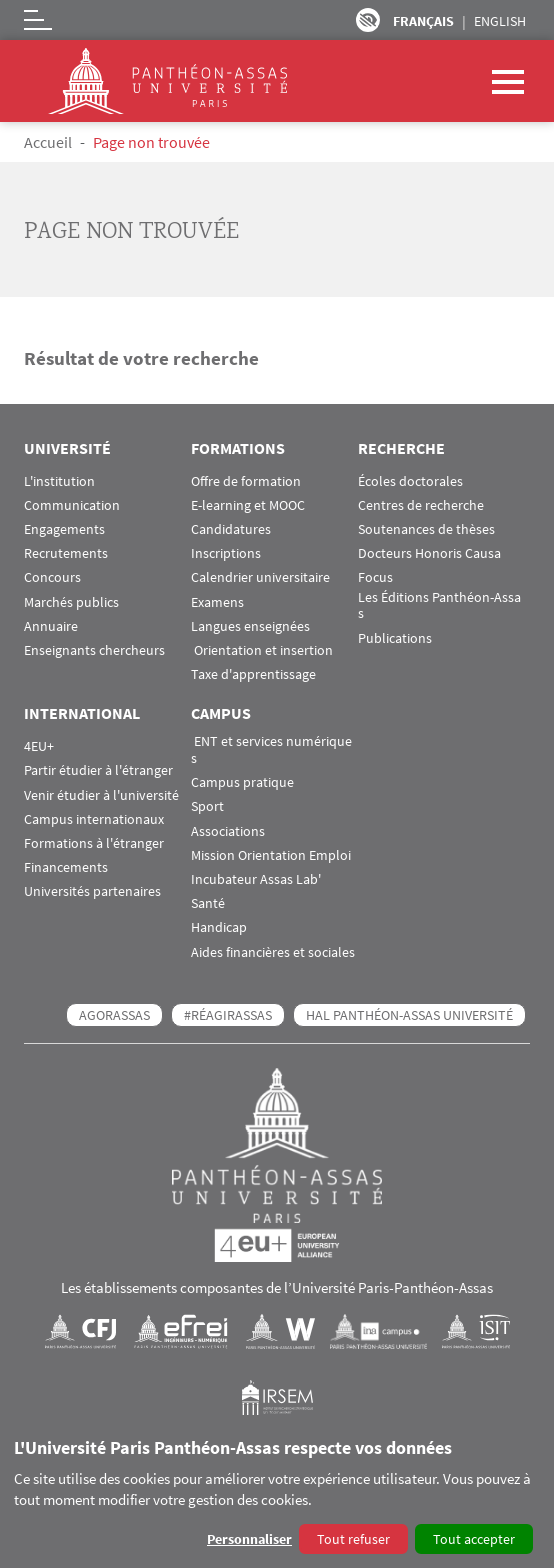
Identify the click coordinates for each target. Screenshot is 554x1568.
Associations (228, 831)
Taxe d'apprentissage (253, 674)
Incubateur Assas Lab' (256, 879)
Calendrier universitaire (260, 577)
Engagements (64, 529)
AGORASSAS (114, 1015)
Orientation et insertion (262, 650)
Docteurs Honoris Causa (429, 553)
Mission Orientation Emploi (271, 855)
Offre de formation (246, 481)
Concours (52, 577)
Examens (217, 602)
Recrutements (66, 553)
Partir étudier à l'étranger (98, 770)
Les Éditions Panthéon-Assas (439, 606)
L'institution (59, 481)
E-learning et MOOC (248, 505)
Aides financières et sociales (273, 952)
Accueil (48, 142)
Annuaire (51, 626)
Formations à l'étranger (94, 843)
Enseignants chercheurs (94, 650)
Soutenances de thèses (426, 529)
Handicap (219, 927)
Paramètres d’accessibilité (368, 20)
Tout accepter (474, 1539)
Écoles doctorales (410, 481)
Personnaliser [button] (249, 1539)
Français (423, 21)
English (500, 21)
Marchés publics (71, 602)
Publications (395, 638)
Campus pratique (242, 782)
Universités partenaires (92, 891)
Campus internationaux (94, 819)
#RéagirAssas (228, 1015)
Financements (66, 867)
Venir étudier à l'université (101, 795)
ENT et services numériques (271, 750)
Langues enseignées (250, 626)
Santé (208, 903)
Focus (375, 577)
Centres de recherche (421, 505)
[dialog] (277, 1497)
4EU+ (39, 746)
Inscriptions (226, 553)
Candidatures (231, 529)
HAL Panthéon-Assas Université (409, 1015)
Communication (72, 505)
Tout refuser (353, 1539)
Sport (207, 806)
